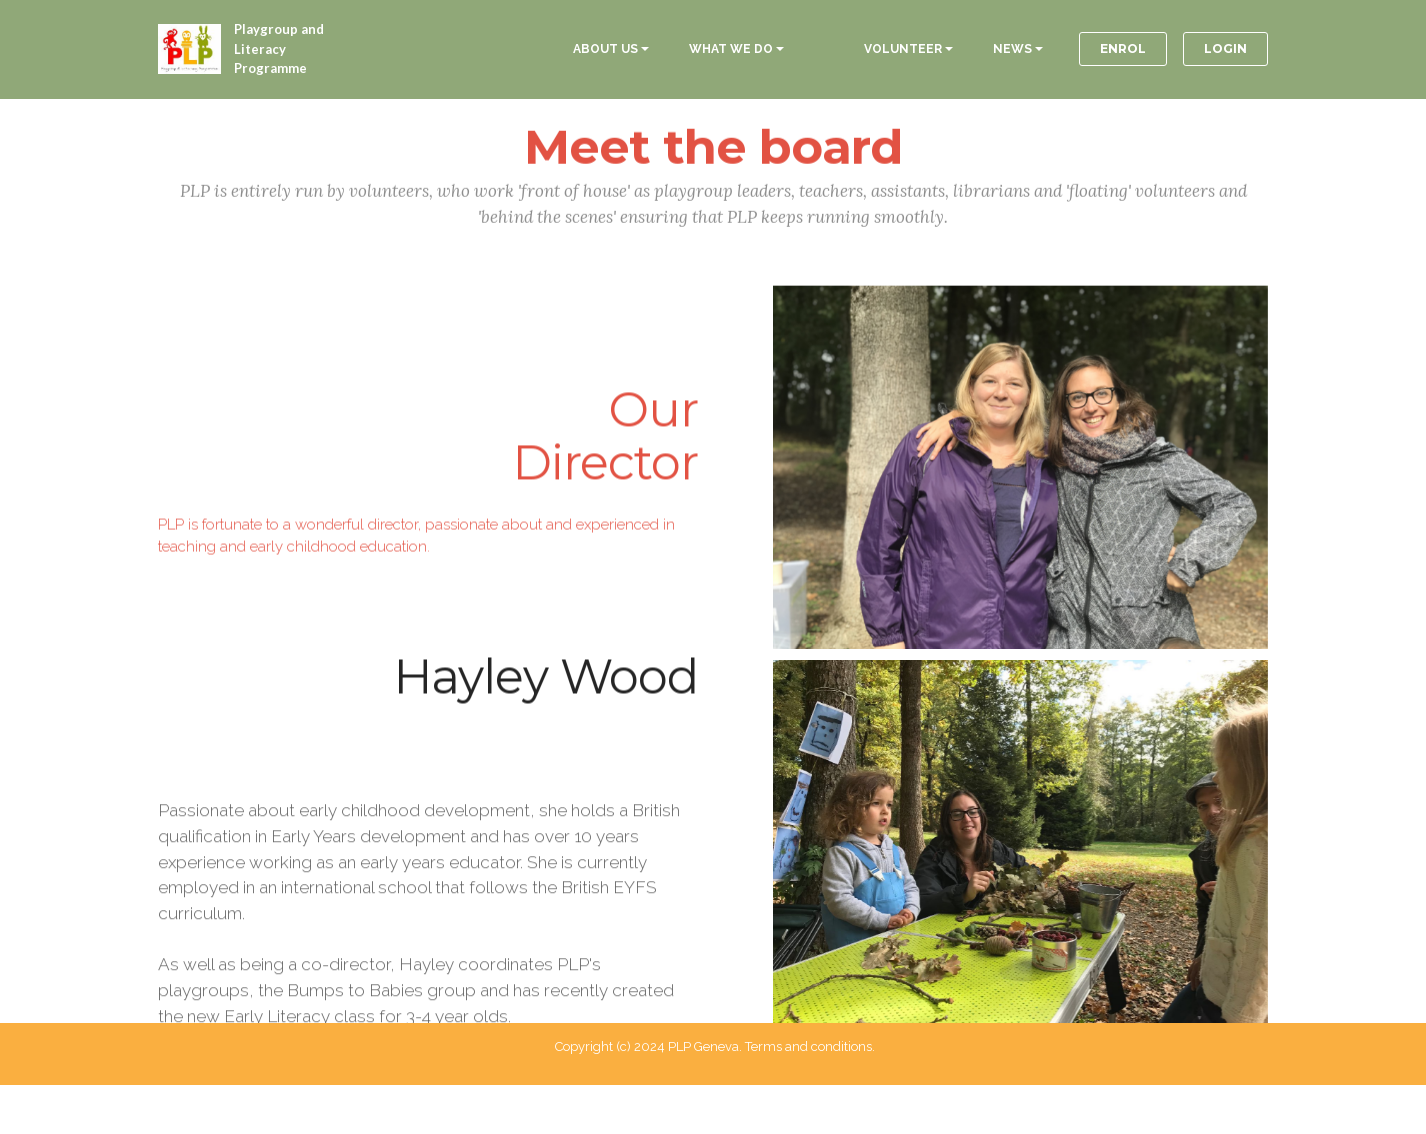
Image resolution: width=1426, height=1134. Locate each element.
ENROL (1123, 48)
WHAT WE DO (731, 49)
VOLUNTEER (903, 49)
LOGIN (1225, 48)
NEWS (1012, 49)
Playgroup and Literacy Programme (279, 48)
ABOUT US (605, 49)
